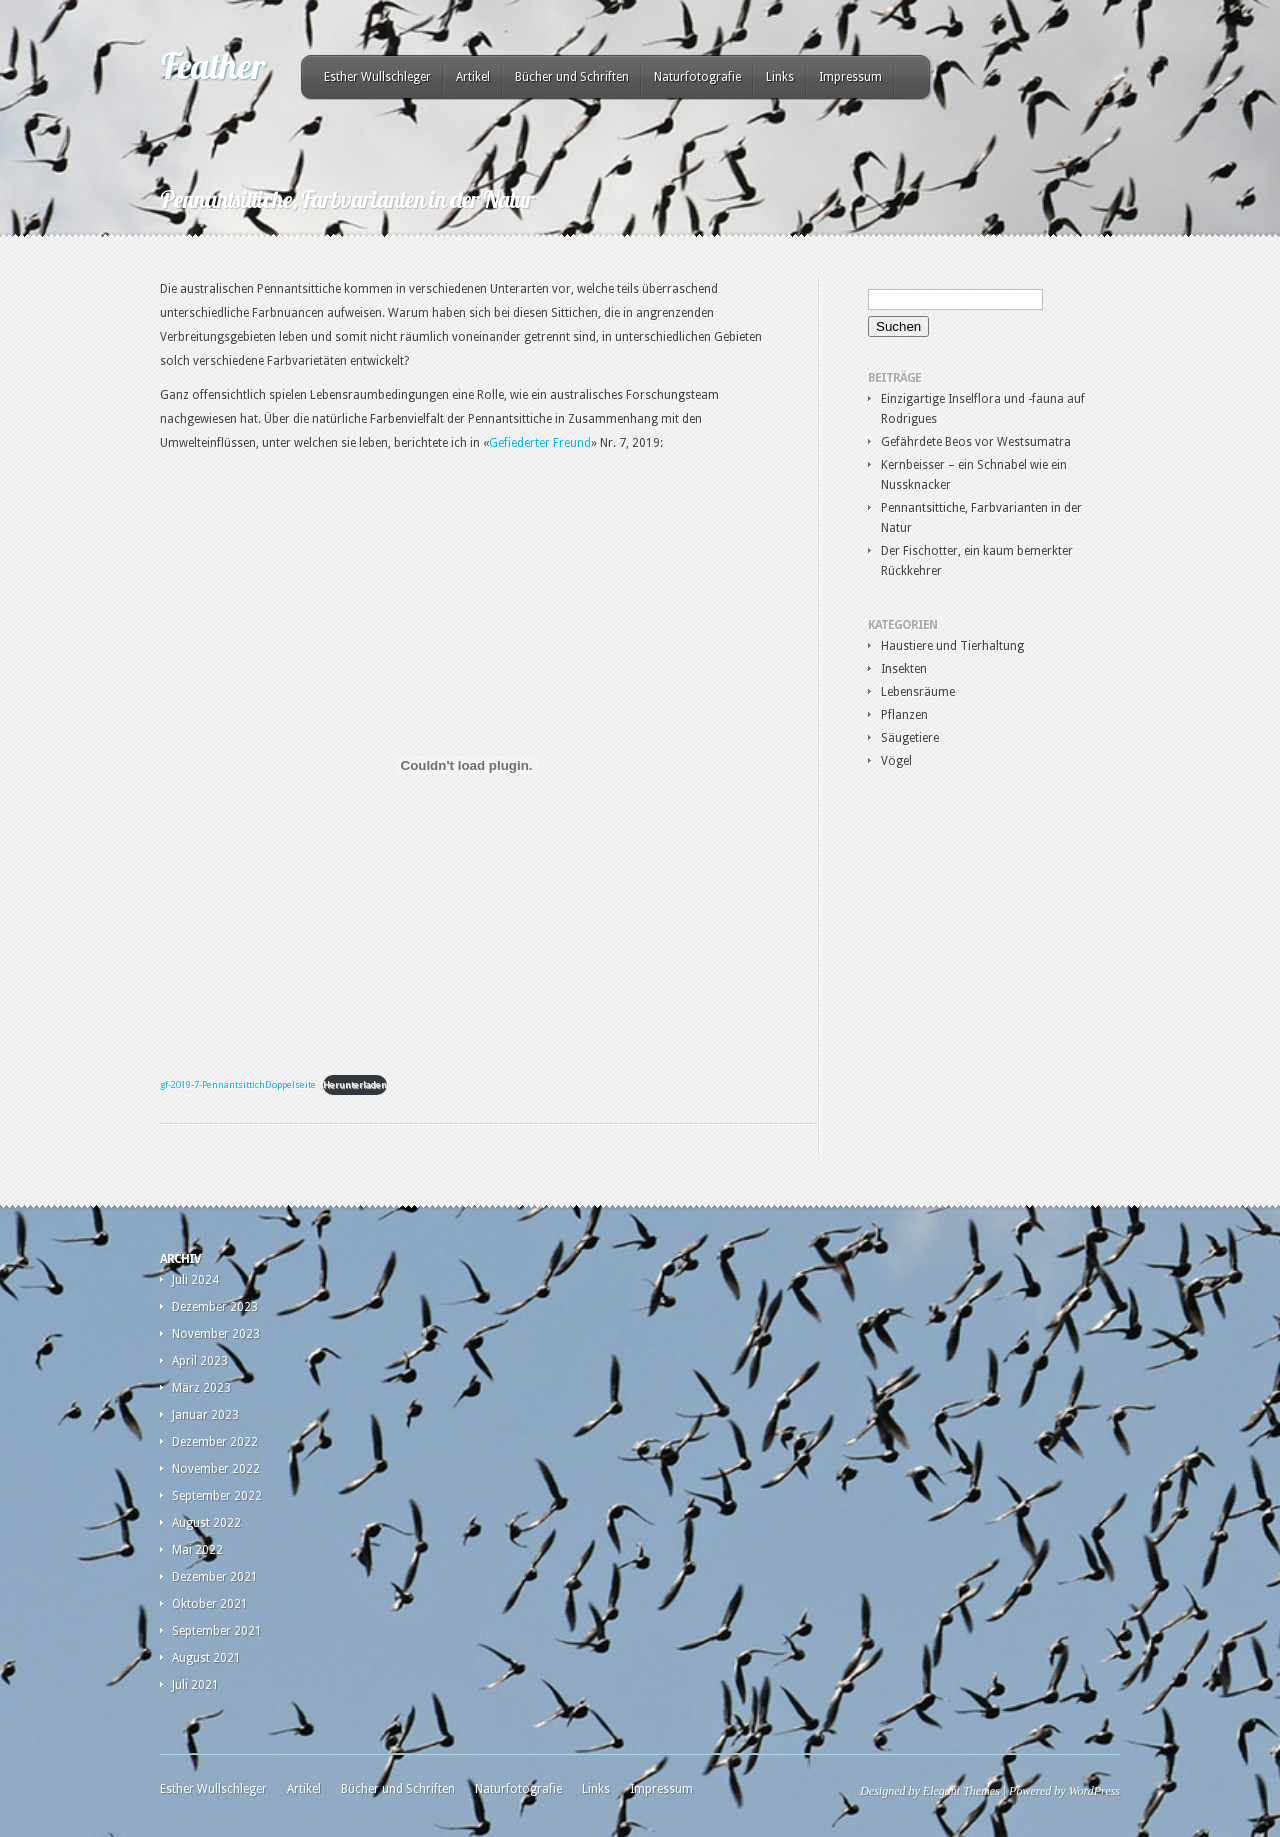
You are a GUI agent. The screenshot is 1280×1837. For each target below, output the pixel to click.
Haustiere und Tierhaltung (952, 646)
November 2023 (216, 1334)
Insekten (904, 669)
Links (780, 77)
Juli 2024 (195, 1280)
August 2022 (206, 1523)
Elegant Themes (961, 1791)
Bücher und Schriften (572, 77)
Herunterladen (355, 1084)
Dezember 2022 (215, 1442)
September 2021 (217, 1631)
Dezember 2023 (215, 1307)
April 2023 (200, 1361)
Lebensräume (918, 692)
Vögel (896, 761)
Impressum (850, 77)
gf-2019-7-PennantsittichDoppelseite (238, 1084)
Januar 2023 (205, 1415)
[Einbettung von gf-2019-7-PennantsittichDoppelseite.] (466, 765)
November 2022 (216, 1469)
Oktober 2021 (210, 1604)
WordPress (1094, 1791)
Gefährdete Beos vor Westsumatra (976, 442)
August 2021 (206, 1658)
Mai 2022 (197, 1550)
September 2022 (217, 1496)
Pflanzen (904, 715)
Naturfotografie (697, 77)
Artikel (473, 77)
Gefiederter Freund (540, 443)
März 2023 (201, 1388)
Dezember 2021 (215, 1577)
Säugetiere (910, 738)
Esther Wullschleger (377, 77)
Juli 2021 (195, 1685)
